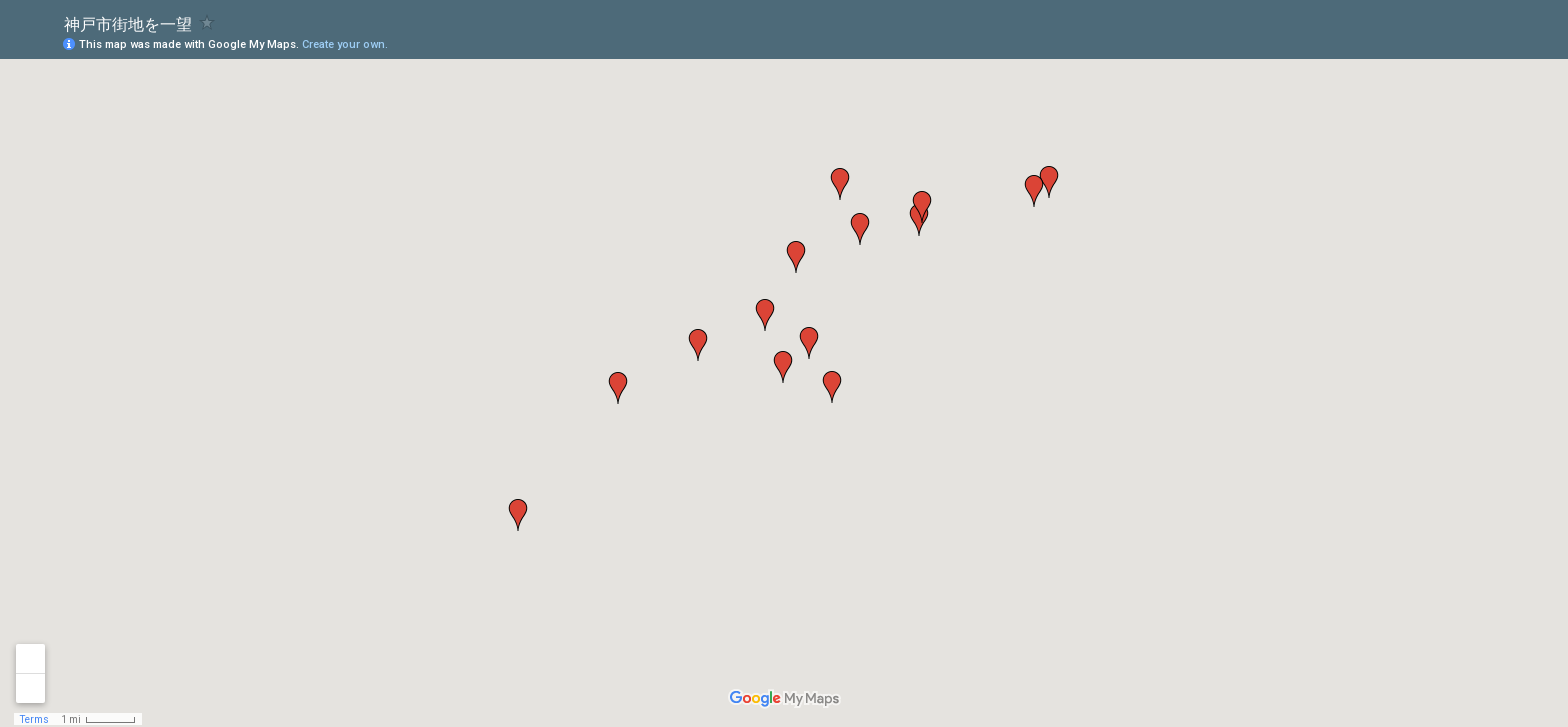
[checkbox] (207, 22)
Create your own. (345, 44)
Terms (34, 719)
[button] (1034, 191)
